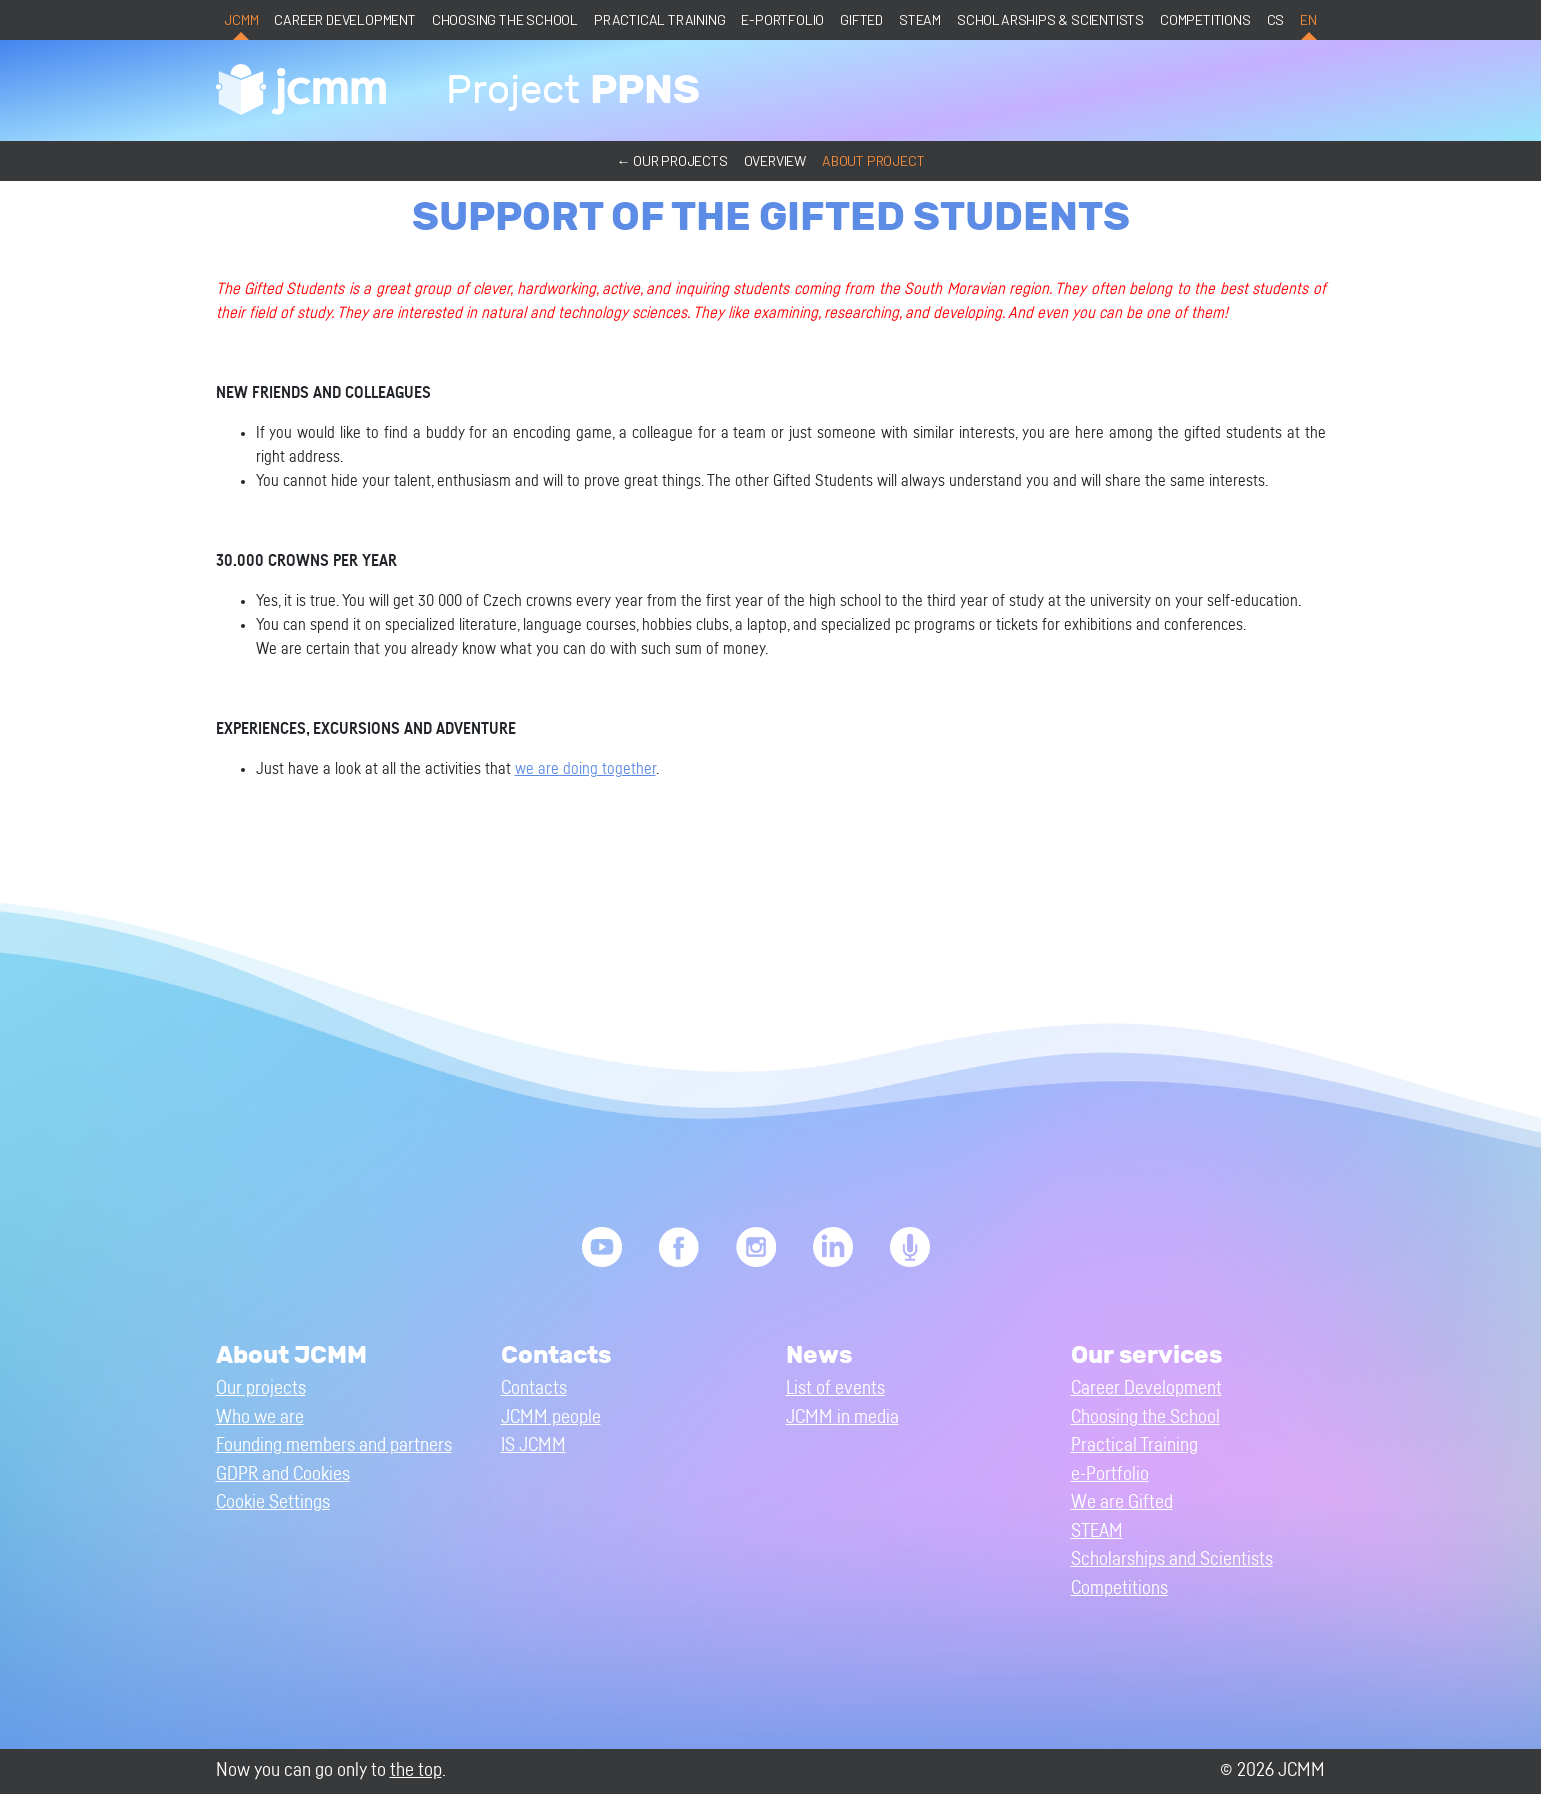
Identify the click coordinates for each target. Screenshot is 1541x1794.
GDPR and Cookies (283, 1474)
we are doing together (585, 769)
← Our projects (671, 160)
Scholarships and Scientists (1172, 1559)
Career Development (344, 19)
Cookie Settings (273, 1502)
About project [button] (873, 160)
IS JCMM (533, 1445)
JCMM (241, 19)
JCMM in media (842, 1417)
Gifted (861, 19)
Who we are (260, 1417)
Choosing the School (505, 19)
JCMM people (551, 1417)
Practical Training (659, 19)
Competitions (1205, 19)
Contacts (534, 1388)
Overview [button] (775, 160)
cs (1276, 19)
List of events (835, 1388)
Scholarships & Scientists (1050, 19)
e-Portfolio (782, 19)
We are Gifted (1122, 1502)
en (1308, 19)
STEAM (920, 19)
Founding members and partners (334, 1445)
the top (416, 1770)
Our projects (261, 1388)
